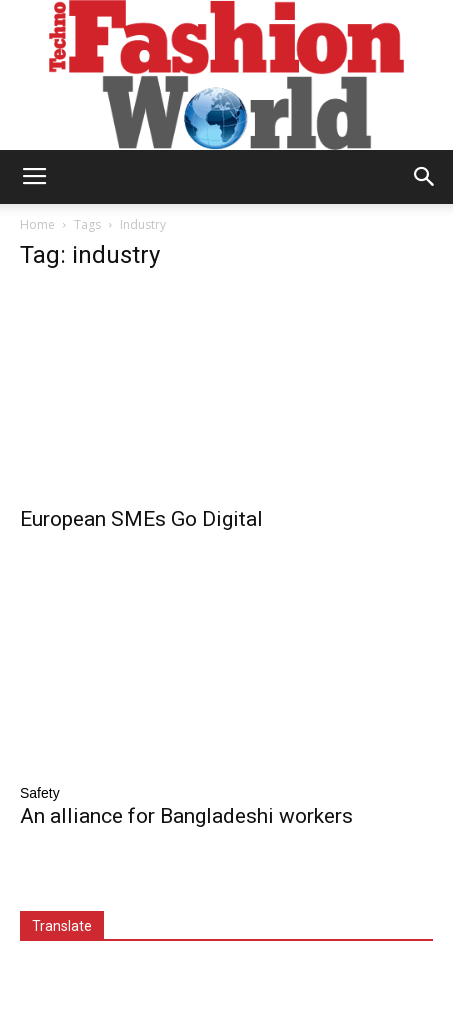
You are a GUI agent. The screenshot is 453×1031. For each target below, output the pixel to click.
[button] (425, 177)
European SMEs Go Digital (141, 519)
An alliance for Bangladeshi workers (186, 816)
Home (37, 224)
